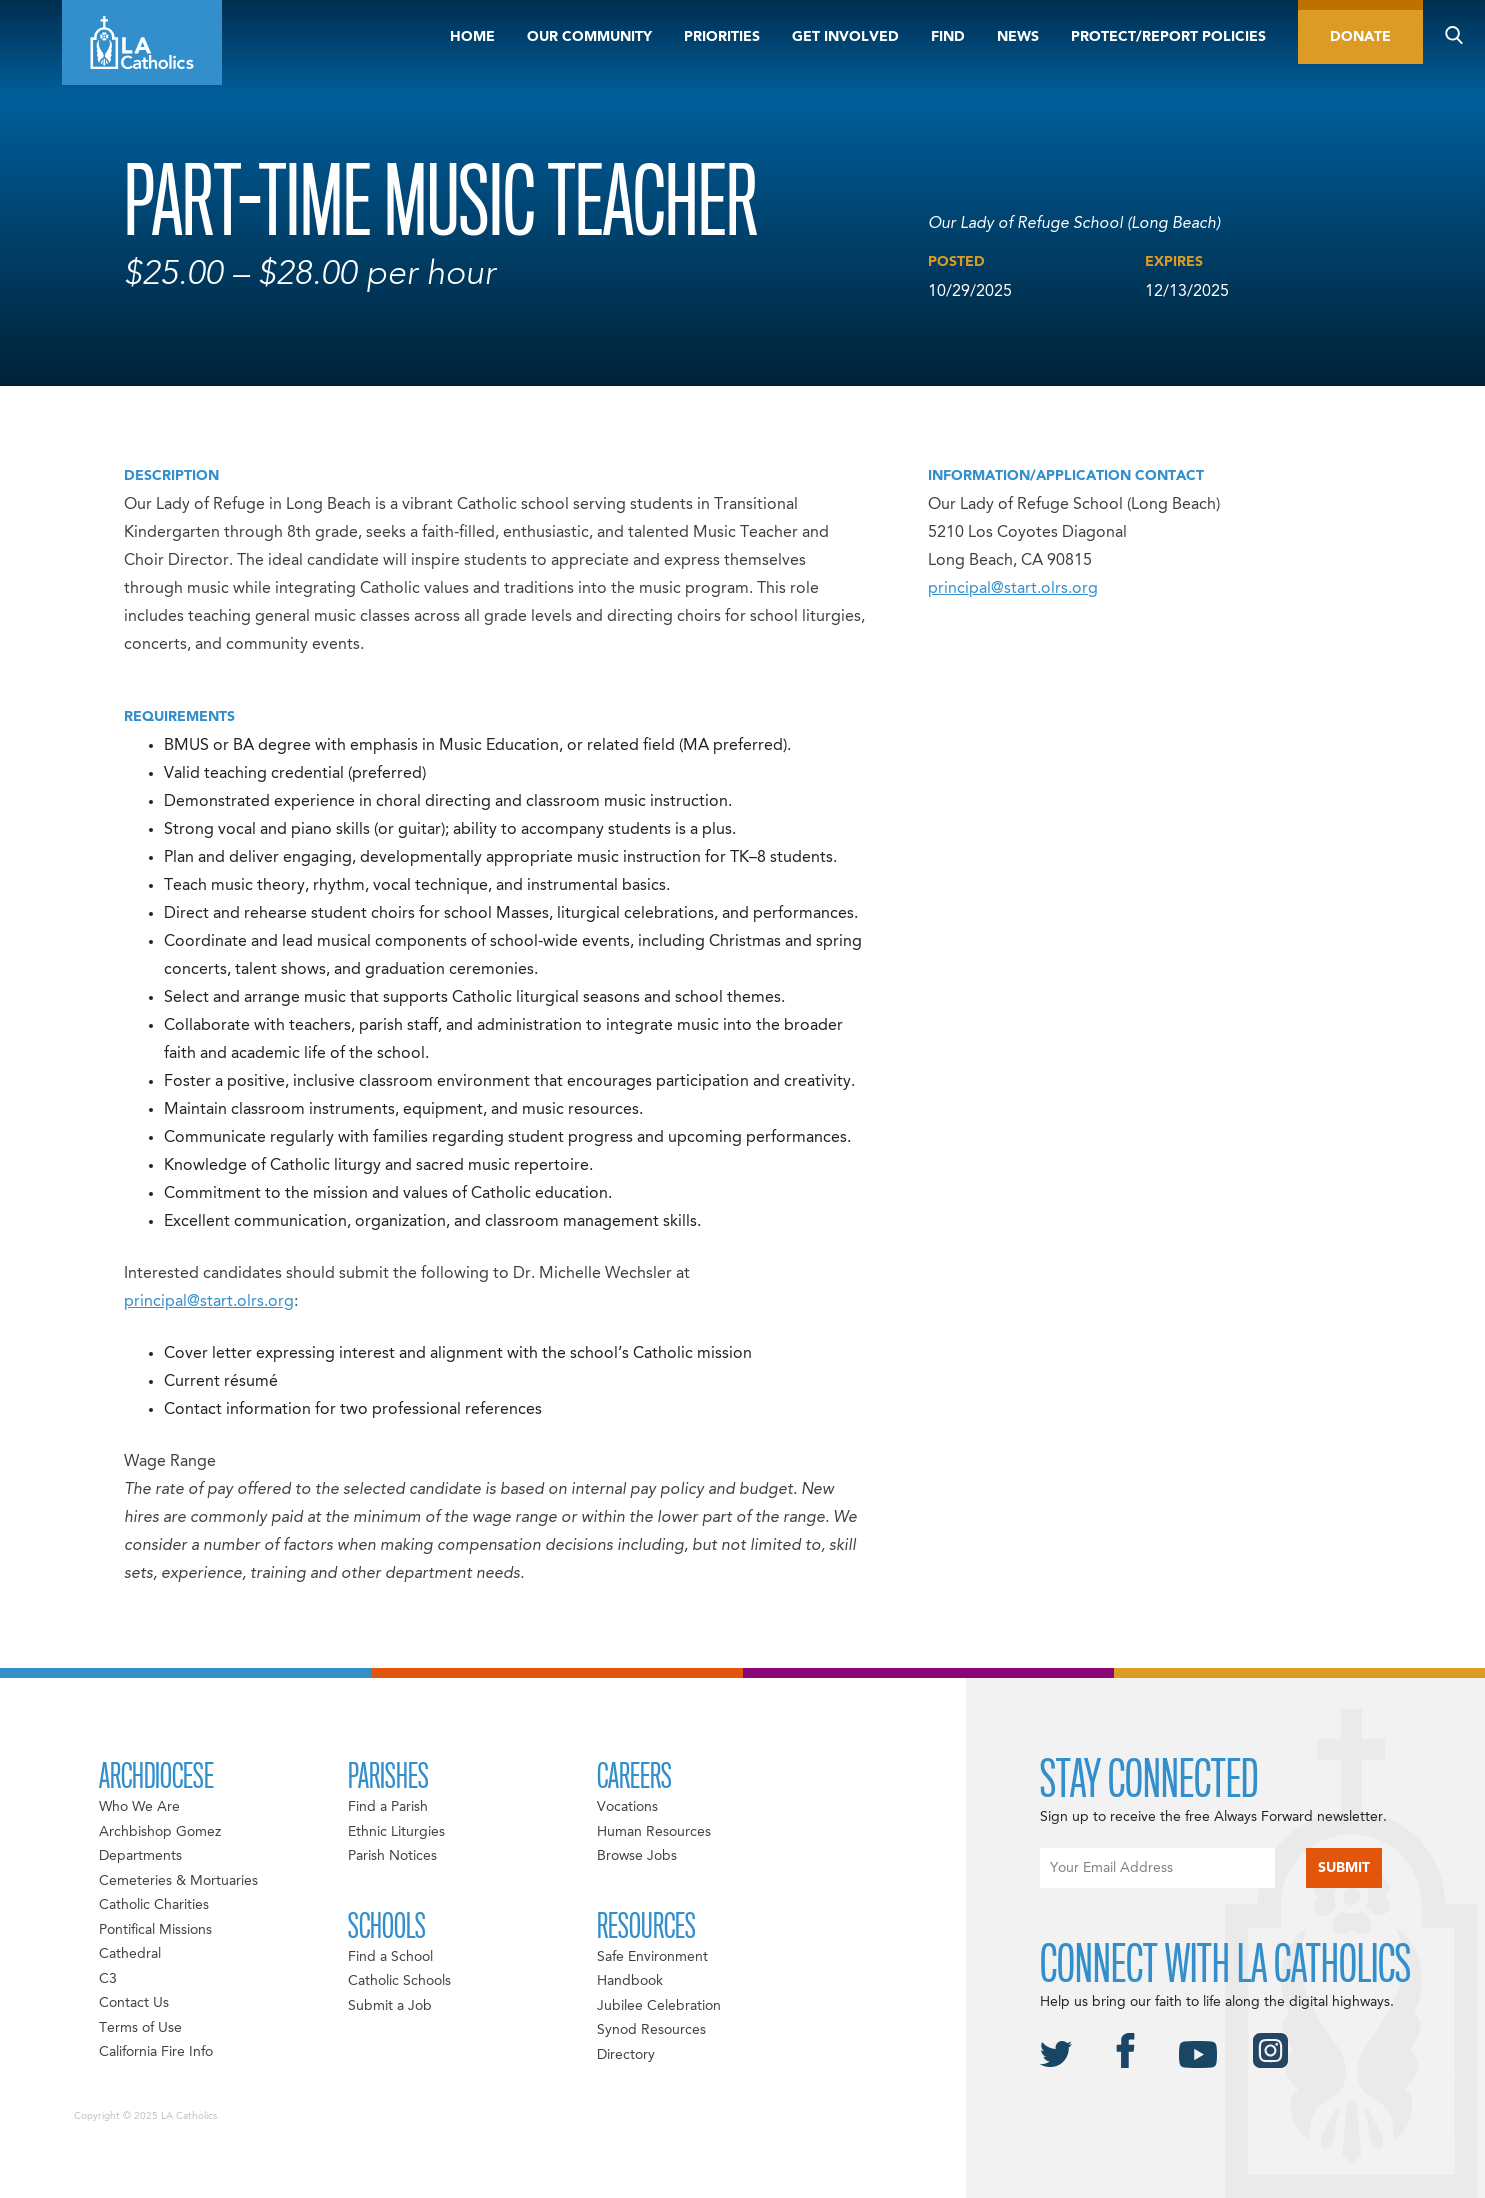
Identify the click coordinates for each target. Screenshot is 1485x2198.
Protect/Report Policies (1168, 37)
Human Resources (654, 1832)
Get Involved (845, 37)
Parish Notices (392, 1856)
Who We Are (139, 1807)
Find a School (390, 1957)
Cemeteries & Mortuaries (178, 1881)
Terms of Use (140, 2028)
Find (948, 37)
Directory (626, 2055)
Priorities (722, 37)
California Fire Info (156, 2052)
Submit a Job (390, 2006)
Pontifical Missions (155, 1930)
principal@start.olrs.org (209, 1302)
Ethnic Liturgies (396, 1832)
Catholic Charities (154, 1905)
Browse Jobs (637, 1856)
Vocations (627, 1807)
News (1018, 37)
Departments (140, 1856)
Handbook (630, 1981)
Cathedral (130, 1954)
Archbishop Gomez (160, 1832)
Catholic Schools (399, 1981)
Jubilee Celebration (659, 2006)
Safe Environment (652, 1957)
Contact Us (134, 2003)
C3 (108, 1979)
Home (472, 37)
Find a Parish (388, 1807)
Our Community (589, 37)
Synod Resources (651, 2030)
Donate (1360, 37)
